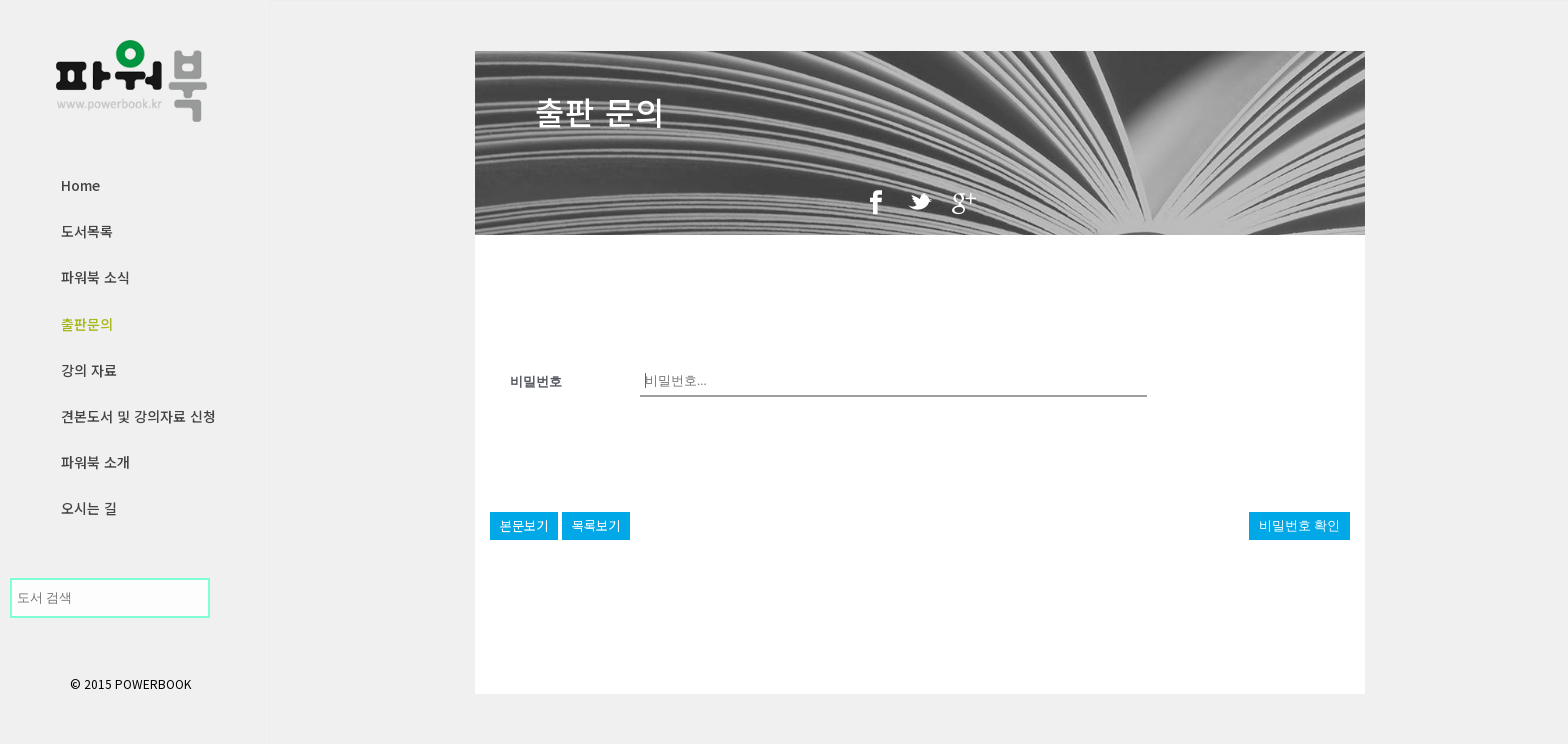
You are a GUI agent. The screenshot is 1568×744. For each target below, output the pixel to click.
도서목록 (87, 231)
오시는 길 (89, 508)
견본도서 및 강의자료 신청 (138, 416)
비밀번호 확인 (1299, 525)
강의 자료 (89, 370)
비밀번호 (536, 381)
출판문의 (87, 324)
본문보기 (524, 525)
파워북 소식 (95, 277)
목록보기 (596, 525)
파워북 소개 (95, 462)
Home (80, 185)
